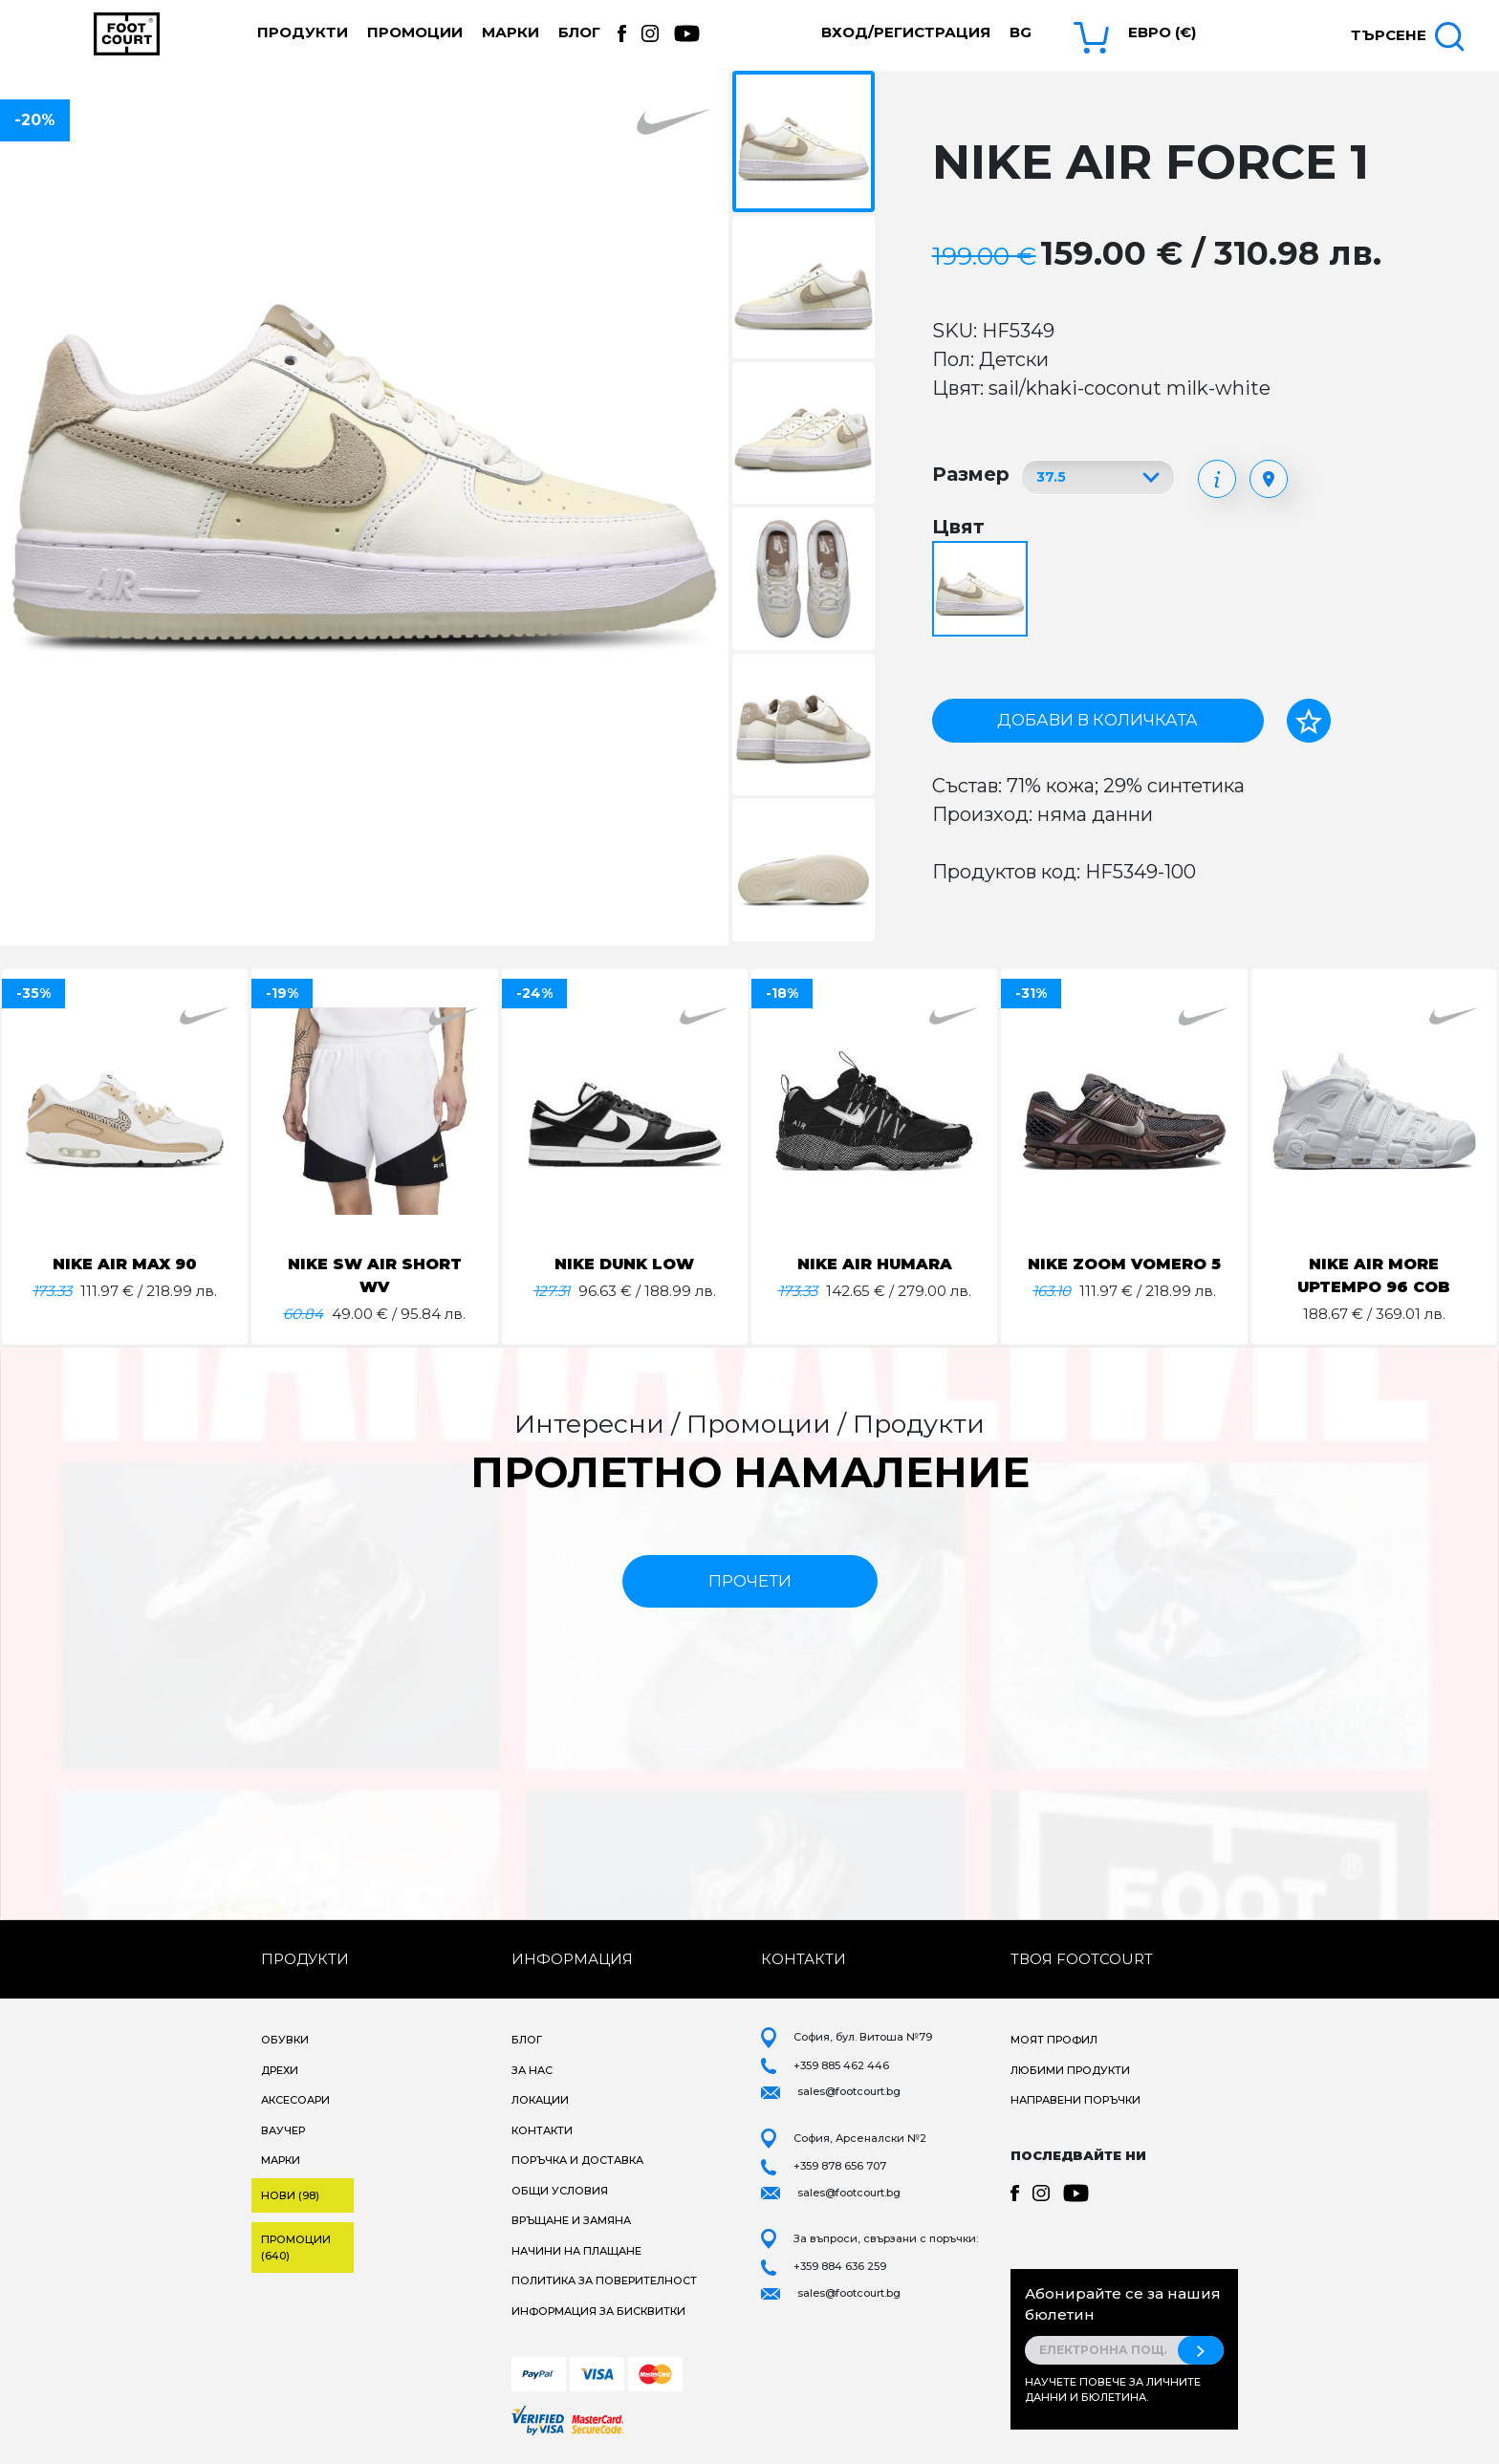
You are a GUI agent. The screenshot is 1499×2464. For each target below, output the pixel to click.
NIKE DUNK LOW (624, 1264)
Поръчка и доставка (577, 2160)
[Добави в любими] (1309, 721)
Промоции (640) (296, 2247)
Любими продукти (1070, 2070)
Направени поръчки (1075, 2100)
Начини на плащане (576, 2251)
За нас (532, 2070)
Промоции (415, 32)
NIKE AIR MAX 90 (125, 1264)
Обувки (285, 2039)
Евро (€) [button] (1162, 32)
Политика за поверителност (604, 2280)
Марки (510, 32)
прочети (750, 1580)
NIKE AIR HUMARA (874, 1264)
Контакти (542, 2130)
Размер (971, 474)
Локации (540, 2100)
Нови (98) (290, 2195)
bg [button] (1021, 32)
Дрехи (279, 2070)
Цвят (958, 526)
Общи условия (559, 2190)
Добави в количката (1097, 719)
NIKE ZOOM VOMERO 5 (1124, 1264)
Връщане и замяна (571, 2220)
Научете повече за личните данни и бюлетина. (1113, 2390)
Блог (579, 32)
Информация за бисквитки (598, 2311)
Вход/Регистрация (905, 32)
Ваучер (283, 2130)
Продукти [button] (302, 32)
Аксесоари (295, 2100)
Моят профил (1053, 2039)
